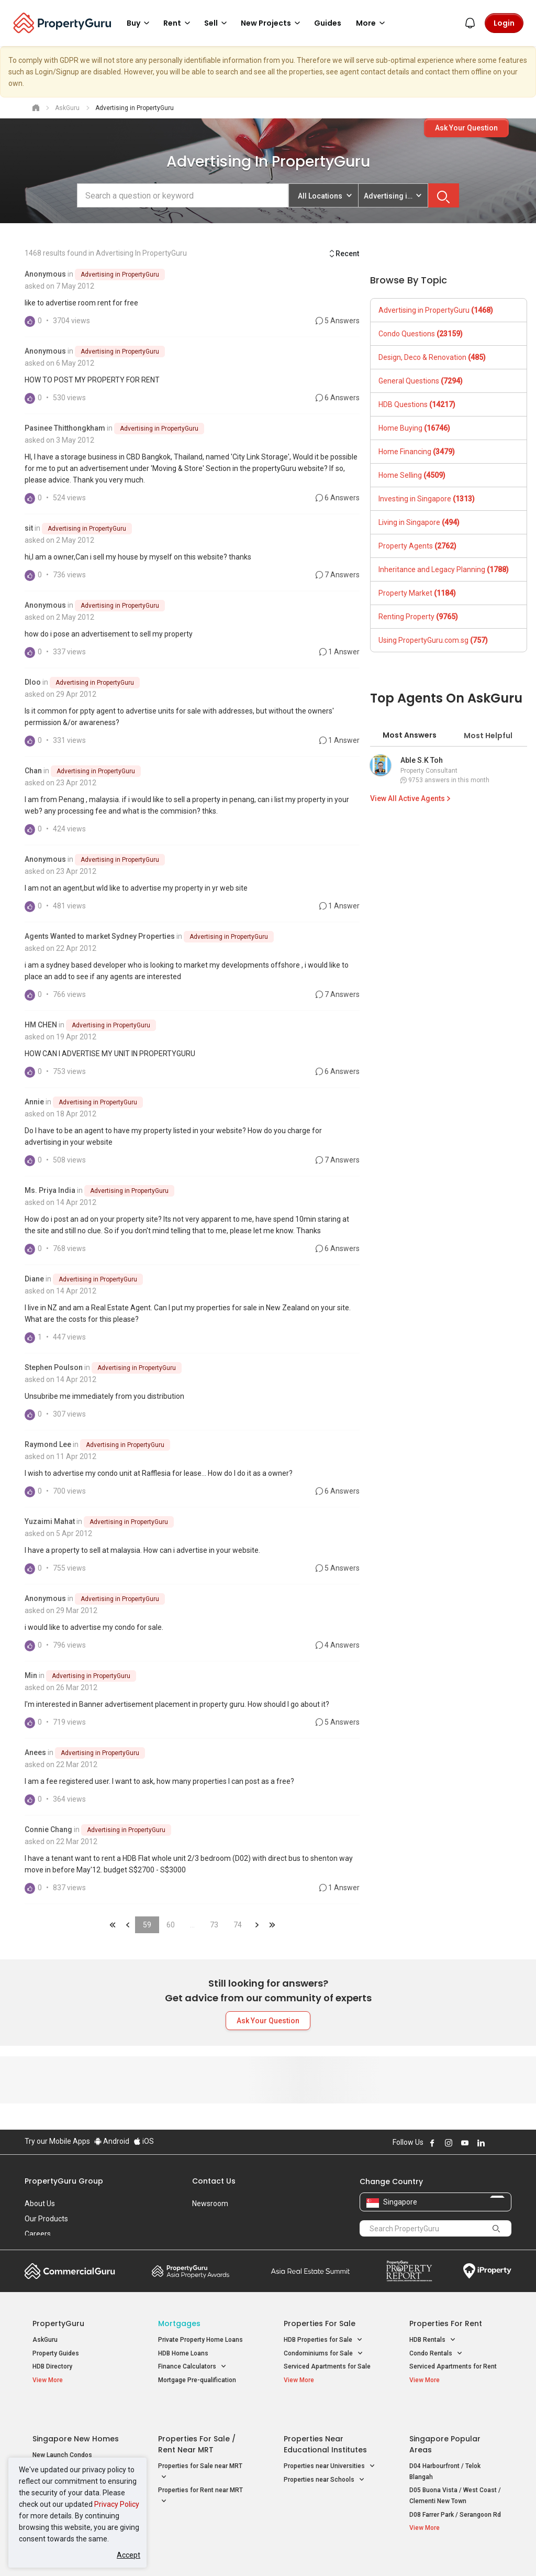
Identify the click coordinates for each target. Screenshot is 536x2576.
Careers (38, 2234)
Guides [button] (327, 23)
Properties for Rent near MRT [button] (200, 2472)
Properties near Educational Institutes (325, 2420)
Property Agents (417, 546)
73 (214, 1925)
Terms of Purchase (266, 2552)
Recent (343, 253)
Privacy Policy (116, 2504)
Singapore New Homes (75, 2414)
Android (111, 2141)
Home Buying (414, 428)
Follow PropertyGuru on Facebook (432, 2142)
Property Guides (55, 2353)
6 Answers (338, 397)
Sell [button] (217, 23)
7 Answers (338, 575)
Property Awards (190, 2271)
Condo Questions (420, 334)
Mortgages (179, 2323)
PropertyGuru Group (64, 2181)
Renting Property (418, 616)
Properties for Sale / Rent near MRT (197, 2420)
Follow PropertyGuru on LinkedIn (481, 2142)
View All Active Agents (411, 798)
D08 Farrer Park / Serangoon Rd (455, 2490)
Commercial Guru (70, 2271)
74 (237, 1925)
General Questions (420, 381)
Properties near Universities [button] (329, 2442)
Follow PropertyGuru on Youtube (465, 2142)
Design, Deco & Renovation (432, 357)
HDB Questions (416, 404)
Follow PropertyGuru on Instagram (448, 2142)
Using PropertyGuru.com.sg (433, 640)
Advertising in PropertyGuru (120, 274)
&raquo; (257, 1924)
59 (147, 1925)
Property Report (409, 2271)
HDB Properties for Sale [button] (323, 2339)
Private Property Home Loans (200, 2339)
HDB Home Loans (183, 2353)
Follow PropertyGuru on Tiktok (507, 2143)
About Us (40, 2203)
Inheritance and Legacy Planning (443, 569)
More (372, 23)
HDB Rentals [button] (432, 2339)
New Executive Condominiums (76, 2444)
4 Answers (338, 1645)
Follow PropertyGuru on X (495, 2143)
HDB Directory (52, 2366)
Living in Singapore (419, 522)
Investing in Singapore (426, 499)
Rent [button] (178, 23)
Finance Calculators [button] (192, 2366)
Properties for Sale (319, 2323)
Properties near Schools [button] (324, 2455)
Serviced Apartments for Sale (327, 2366)
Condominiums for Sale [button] (323, 2353)
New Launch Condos (62, 2431)
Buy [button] (140, 23)
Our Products (46, 2219)
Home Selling (411, 475)
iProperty (487, 2271)
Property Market (417, 593)
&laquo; (112, 1924)
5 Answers (338, 320)
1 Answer (339, 652)
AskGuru (45, 2339)
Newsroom (210, 2203)
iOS (143, 2141)
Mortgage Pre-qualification (197, 2380)
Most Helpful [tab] (488, 735)
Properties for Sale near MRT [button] (200, 2448)
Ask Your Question (466, 128)
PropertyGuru (58, 2323)
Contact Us (214, 2181)
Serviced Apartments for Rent (453, 2366)
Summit (310, 2271)
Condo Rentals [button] (436, 2353)
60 (170, 1925)
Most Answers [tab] (410, 735)
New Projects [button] (272, 23)
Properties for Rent (445, 2323)
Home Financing (416, 451)
